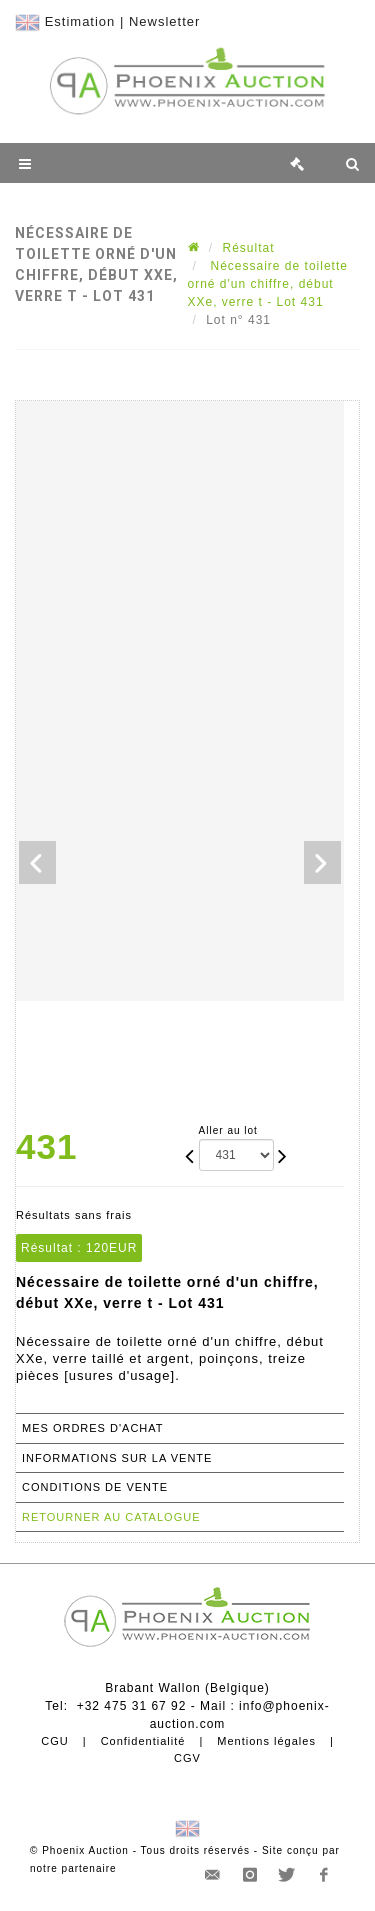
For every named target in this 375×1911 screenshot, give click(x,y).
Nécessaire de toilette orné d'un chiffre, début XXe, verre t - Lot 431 (268, 284)
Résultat (249, 248)
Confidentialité (143, 1741)
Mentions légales (266, 1741)
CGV (187, 1758)
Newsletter (164, 21)
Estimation (80, 21)
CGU (54, 1741)
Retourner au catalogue (111, 1517)
